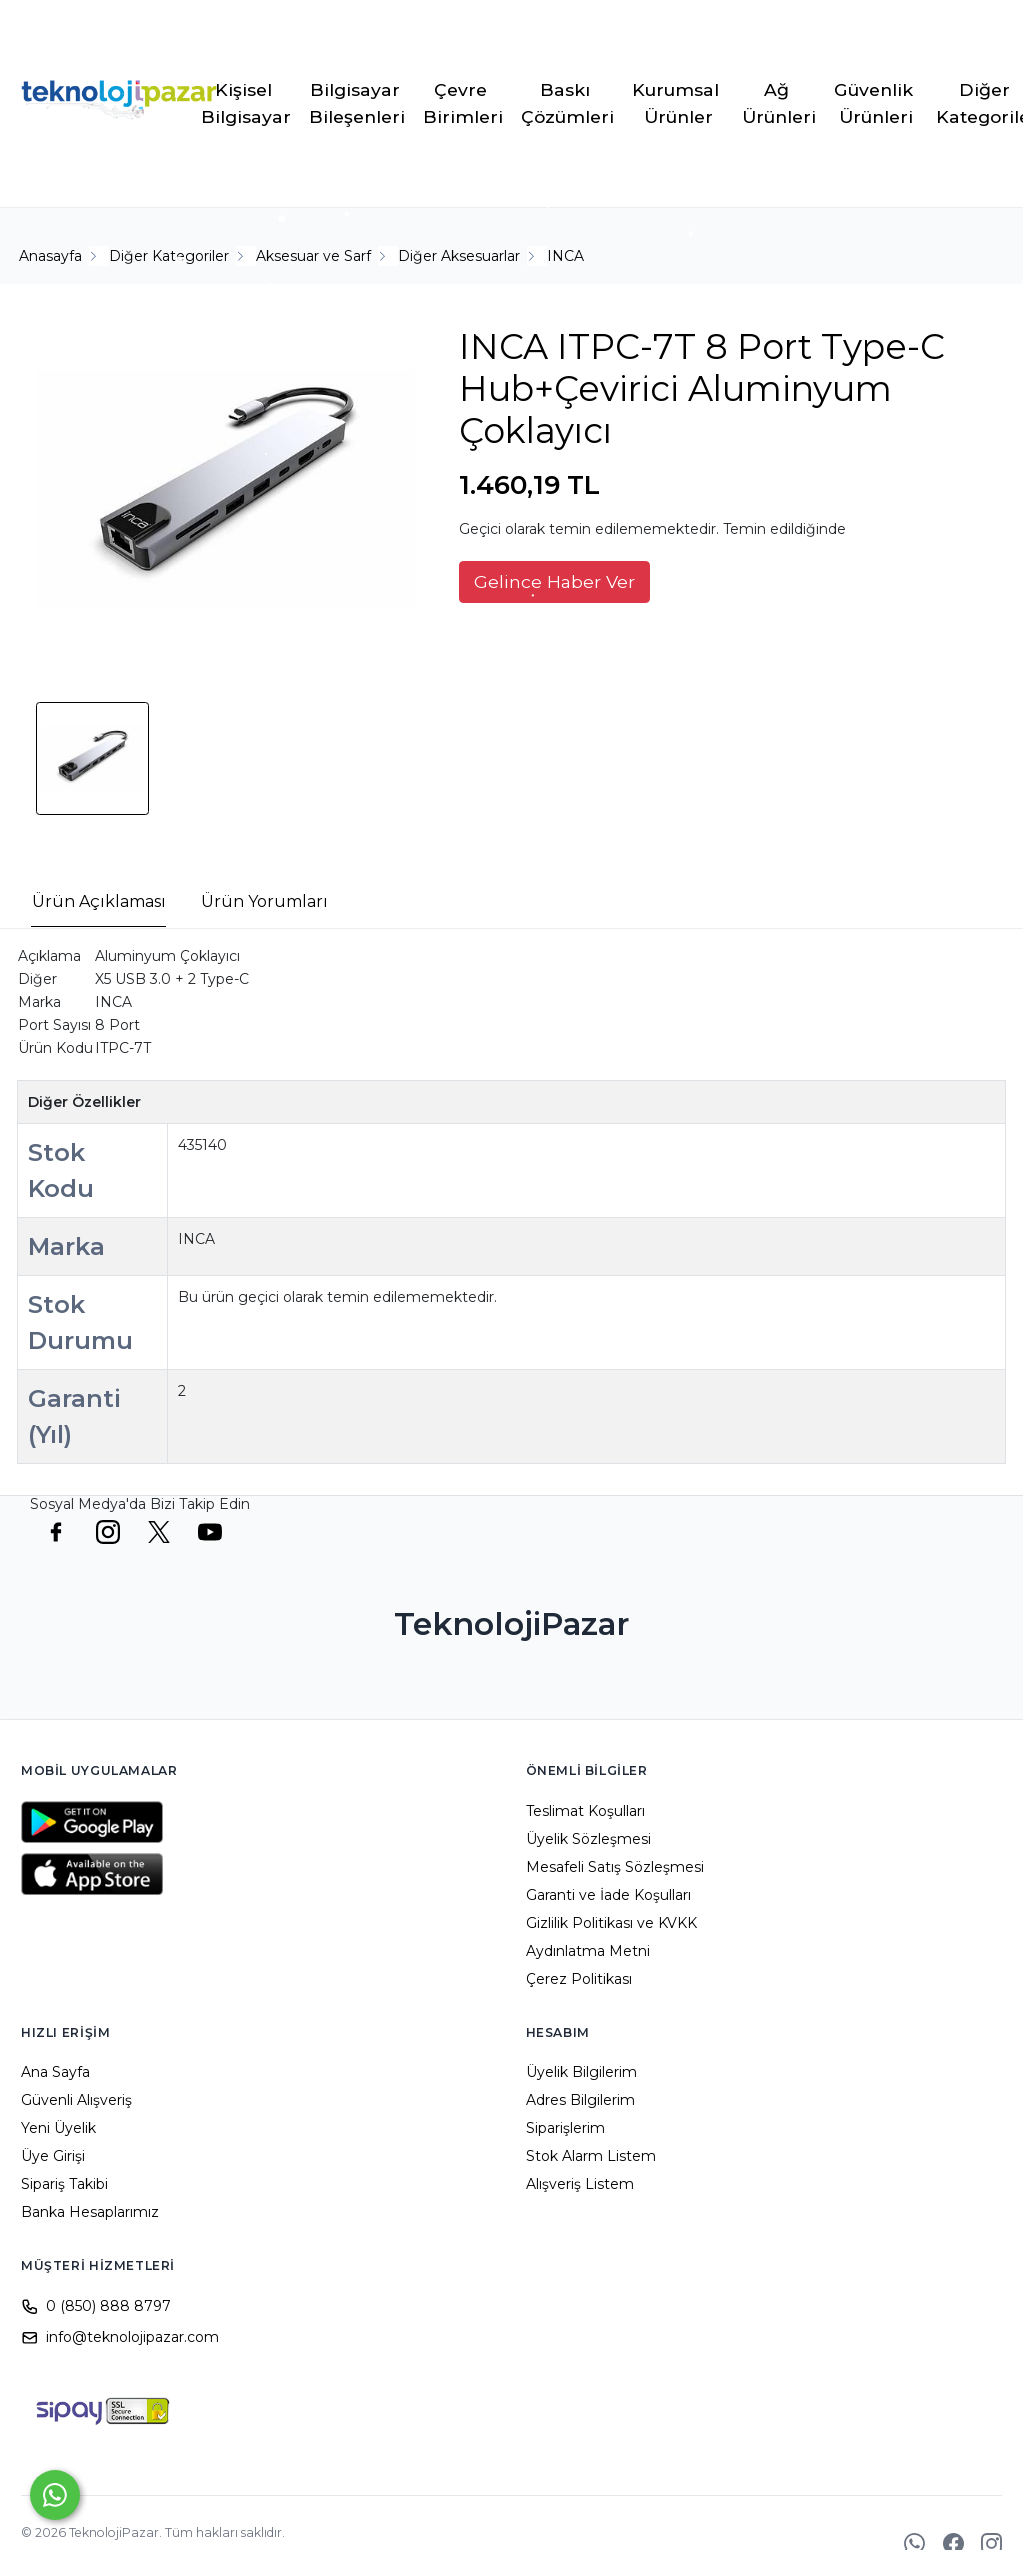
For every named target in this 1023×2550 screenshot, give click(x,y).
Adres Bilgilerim (580, 2100)
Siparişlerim (565, 2128)
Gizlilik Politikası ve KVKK (611, 1923)
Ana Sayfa (55, 2072)
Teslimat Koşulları (585, 1811)
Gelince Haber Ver (554, 581)
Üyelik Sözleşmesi (588, 1839)
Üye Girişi (53, 2156)
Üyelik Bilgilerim (581, 2072)
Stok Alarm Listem (591, 2156)
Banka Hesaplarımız (90, 2212)
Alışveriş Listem (580, 2184)
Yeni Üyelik (58, 2128)
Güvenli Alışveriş (76, 2100)
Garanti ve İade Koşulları (608, 1895)
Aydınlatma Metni (588, 1951)
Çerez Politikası (579, 1979)
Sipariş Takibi (64, 2184)
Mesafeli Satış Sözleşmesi (615, 1867)
